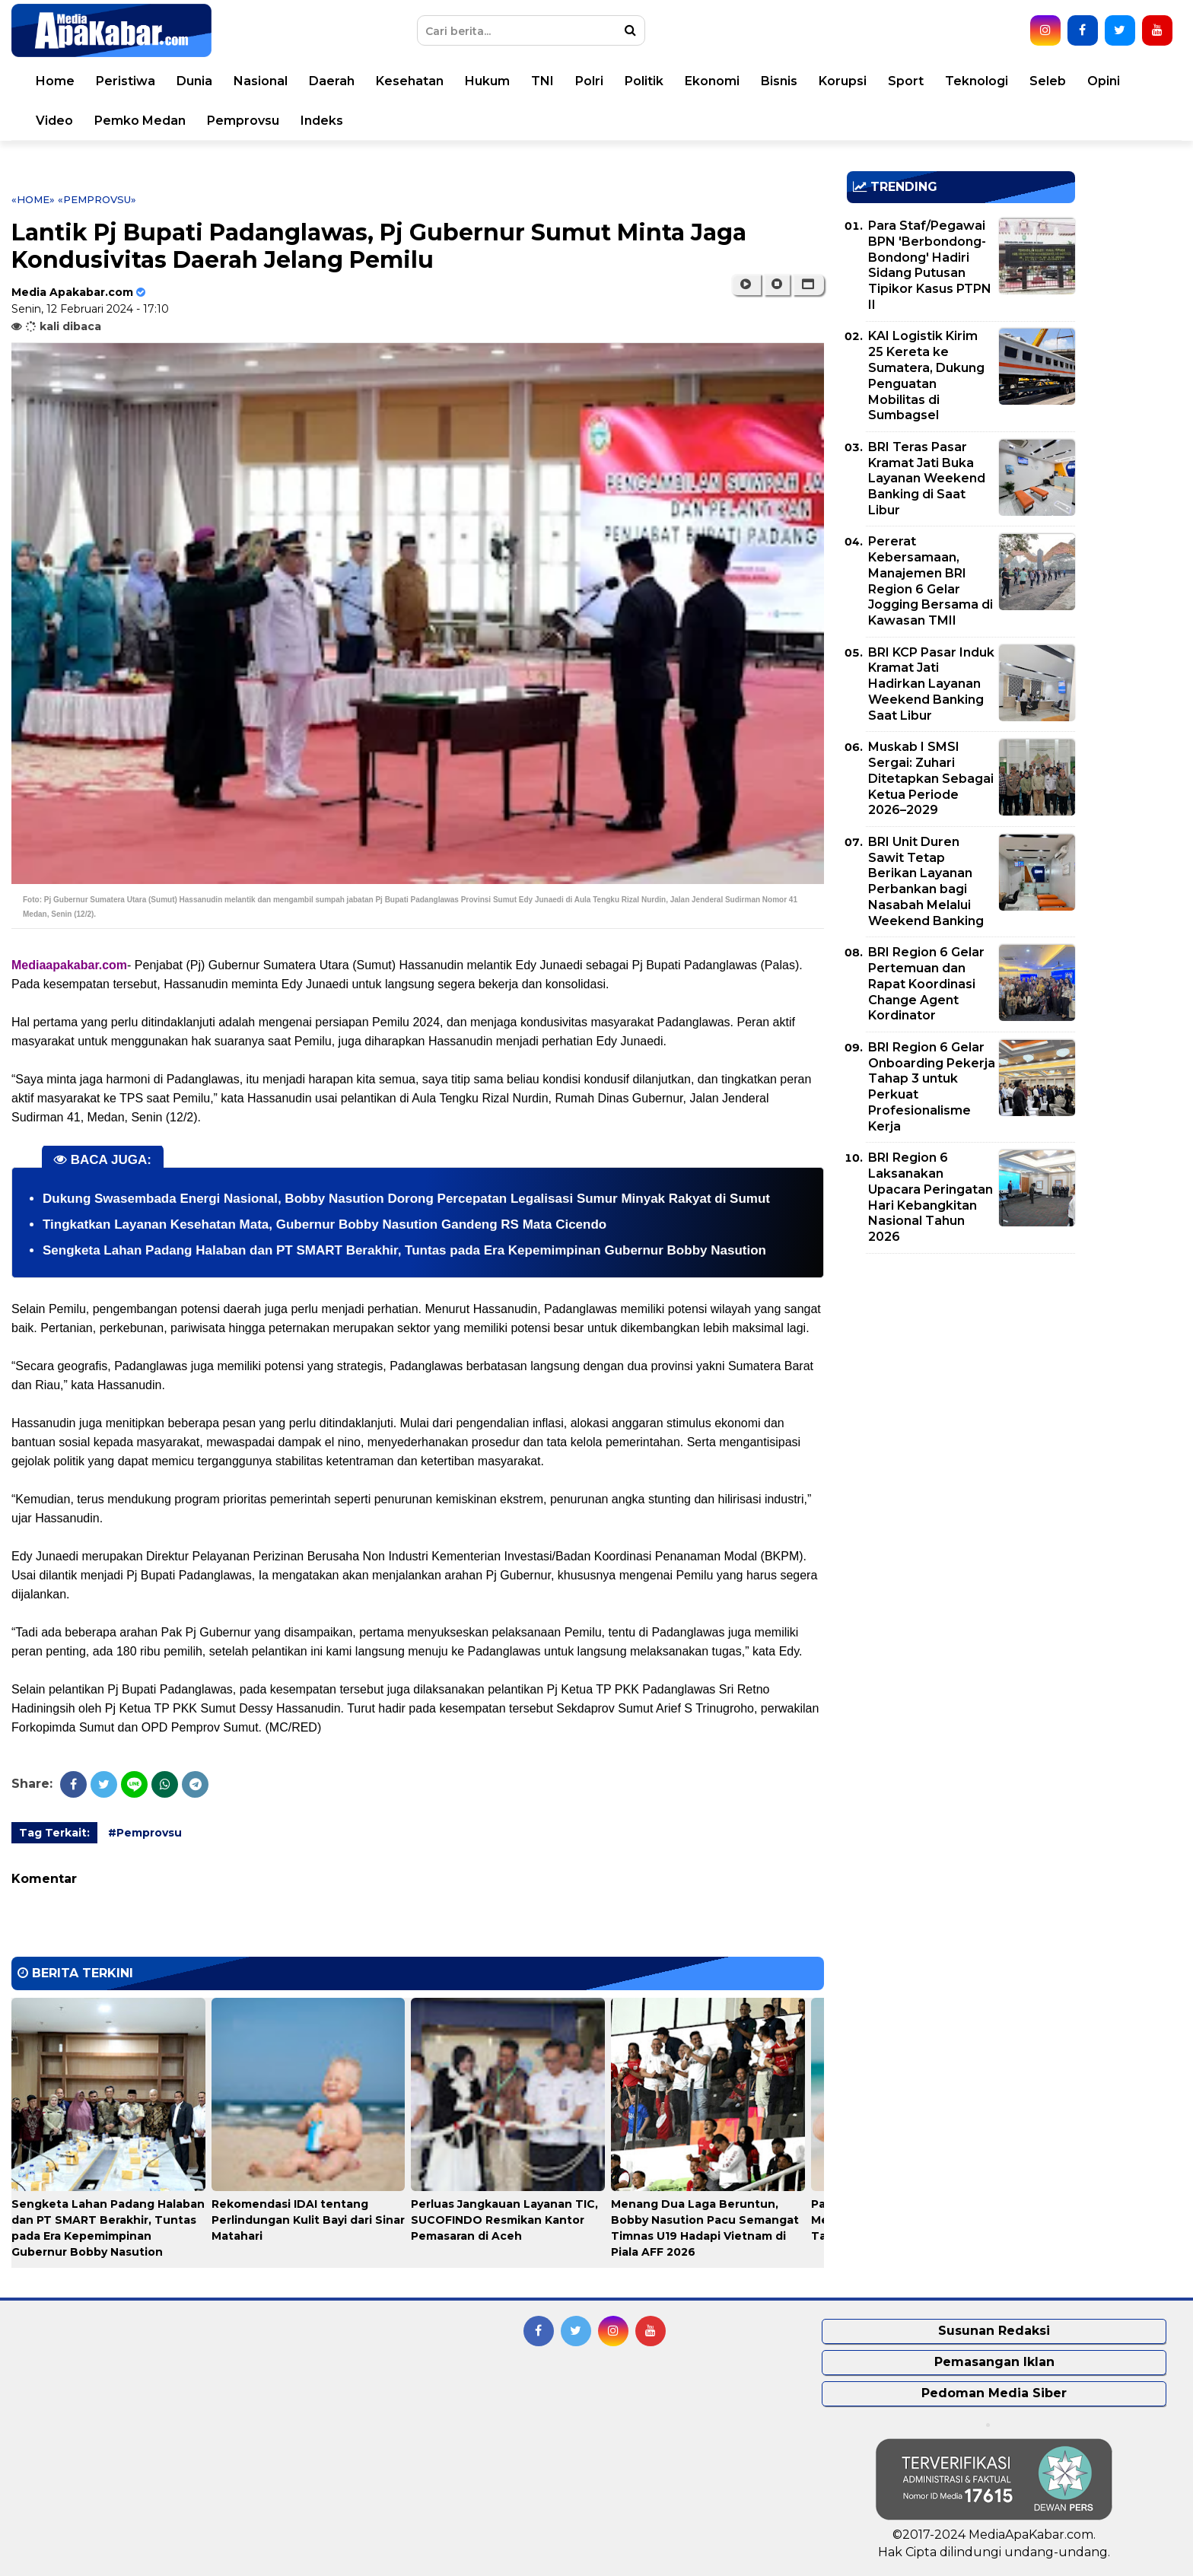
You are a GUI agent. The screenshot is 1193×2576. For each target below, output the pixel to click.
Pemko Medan (140, 120)
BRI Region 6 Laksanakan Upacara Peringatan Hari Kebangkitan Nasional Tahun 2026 (930, 1197)
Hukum (487, 81)
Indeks (322, 120)
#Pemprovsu (145, 1833)
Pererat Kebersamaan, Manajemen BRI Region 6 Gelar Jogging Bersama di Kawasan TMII (930, 581)
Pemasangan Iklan (994, 2362)
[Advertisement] (961, 1372)
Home (55, 81)
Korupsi (843, 81)
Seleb (1047, 81)
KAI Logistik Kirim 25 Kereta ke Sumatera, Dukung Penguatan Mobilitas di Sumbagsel (926, 375)
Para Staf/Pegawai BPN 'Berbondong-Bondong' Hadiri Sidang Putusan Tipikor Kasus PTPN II (929, 265)
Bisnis (779, 81)
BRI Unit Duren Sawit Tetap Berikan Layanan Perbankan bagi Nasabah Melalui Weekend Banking (926, 881)
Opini (1103, 81)
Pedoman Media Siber (994, 2393)
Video (54, 120)
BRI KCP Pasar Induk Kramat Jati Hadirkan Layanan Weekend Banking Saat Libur (931, 684)
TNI (542, 81)
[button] (808, 284)
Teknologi (976, 81)
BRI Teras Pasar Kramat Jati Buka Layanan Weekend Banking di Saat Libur (926, 478)
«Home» (33, 199)
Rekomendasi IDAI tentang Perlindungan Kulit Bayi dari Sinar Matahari (308, 2220)
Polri (589, 81)
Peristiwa (125, 81)
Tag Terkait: (54, 1833)
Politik (644, 81)
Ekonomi (712, 81)
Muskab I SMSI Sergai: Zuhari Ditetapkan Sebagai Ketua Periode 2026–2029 (931, 778)
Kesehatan (410, 81)
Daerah (332, 81)
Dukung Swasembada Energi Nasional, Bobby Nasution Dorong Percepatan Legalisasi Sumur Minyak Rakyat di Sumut (406, 1198)
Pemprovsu (243, 120)
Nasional (261, 81)
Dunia (194, 81)
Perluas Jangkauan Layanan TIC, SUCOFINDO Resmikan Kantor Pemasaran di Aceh (504, 2220)
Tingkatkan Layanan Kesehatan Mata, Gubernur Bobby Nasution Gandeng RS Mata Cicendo (324, 1224)
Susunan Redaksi (994, 2330)
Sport (906, 81)
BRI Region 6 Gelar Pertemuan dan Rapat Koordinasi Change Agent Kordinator (926, 983)
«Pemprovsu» (97, 199)
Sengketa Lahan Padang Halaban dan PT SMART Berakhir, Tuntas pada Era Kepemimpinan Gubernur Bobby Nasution (404, 1250)
